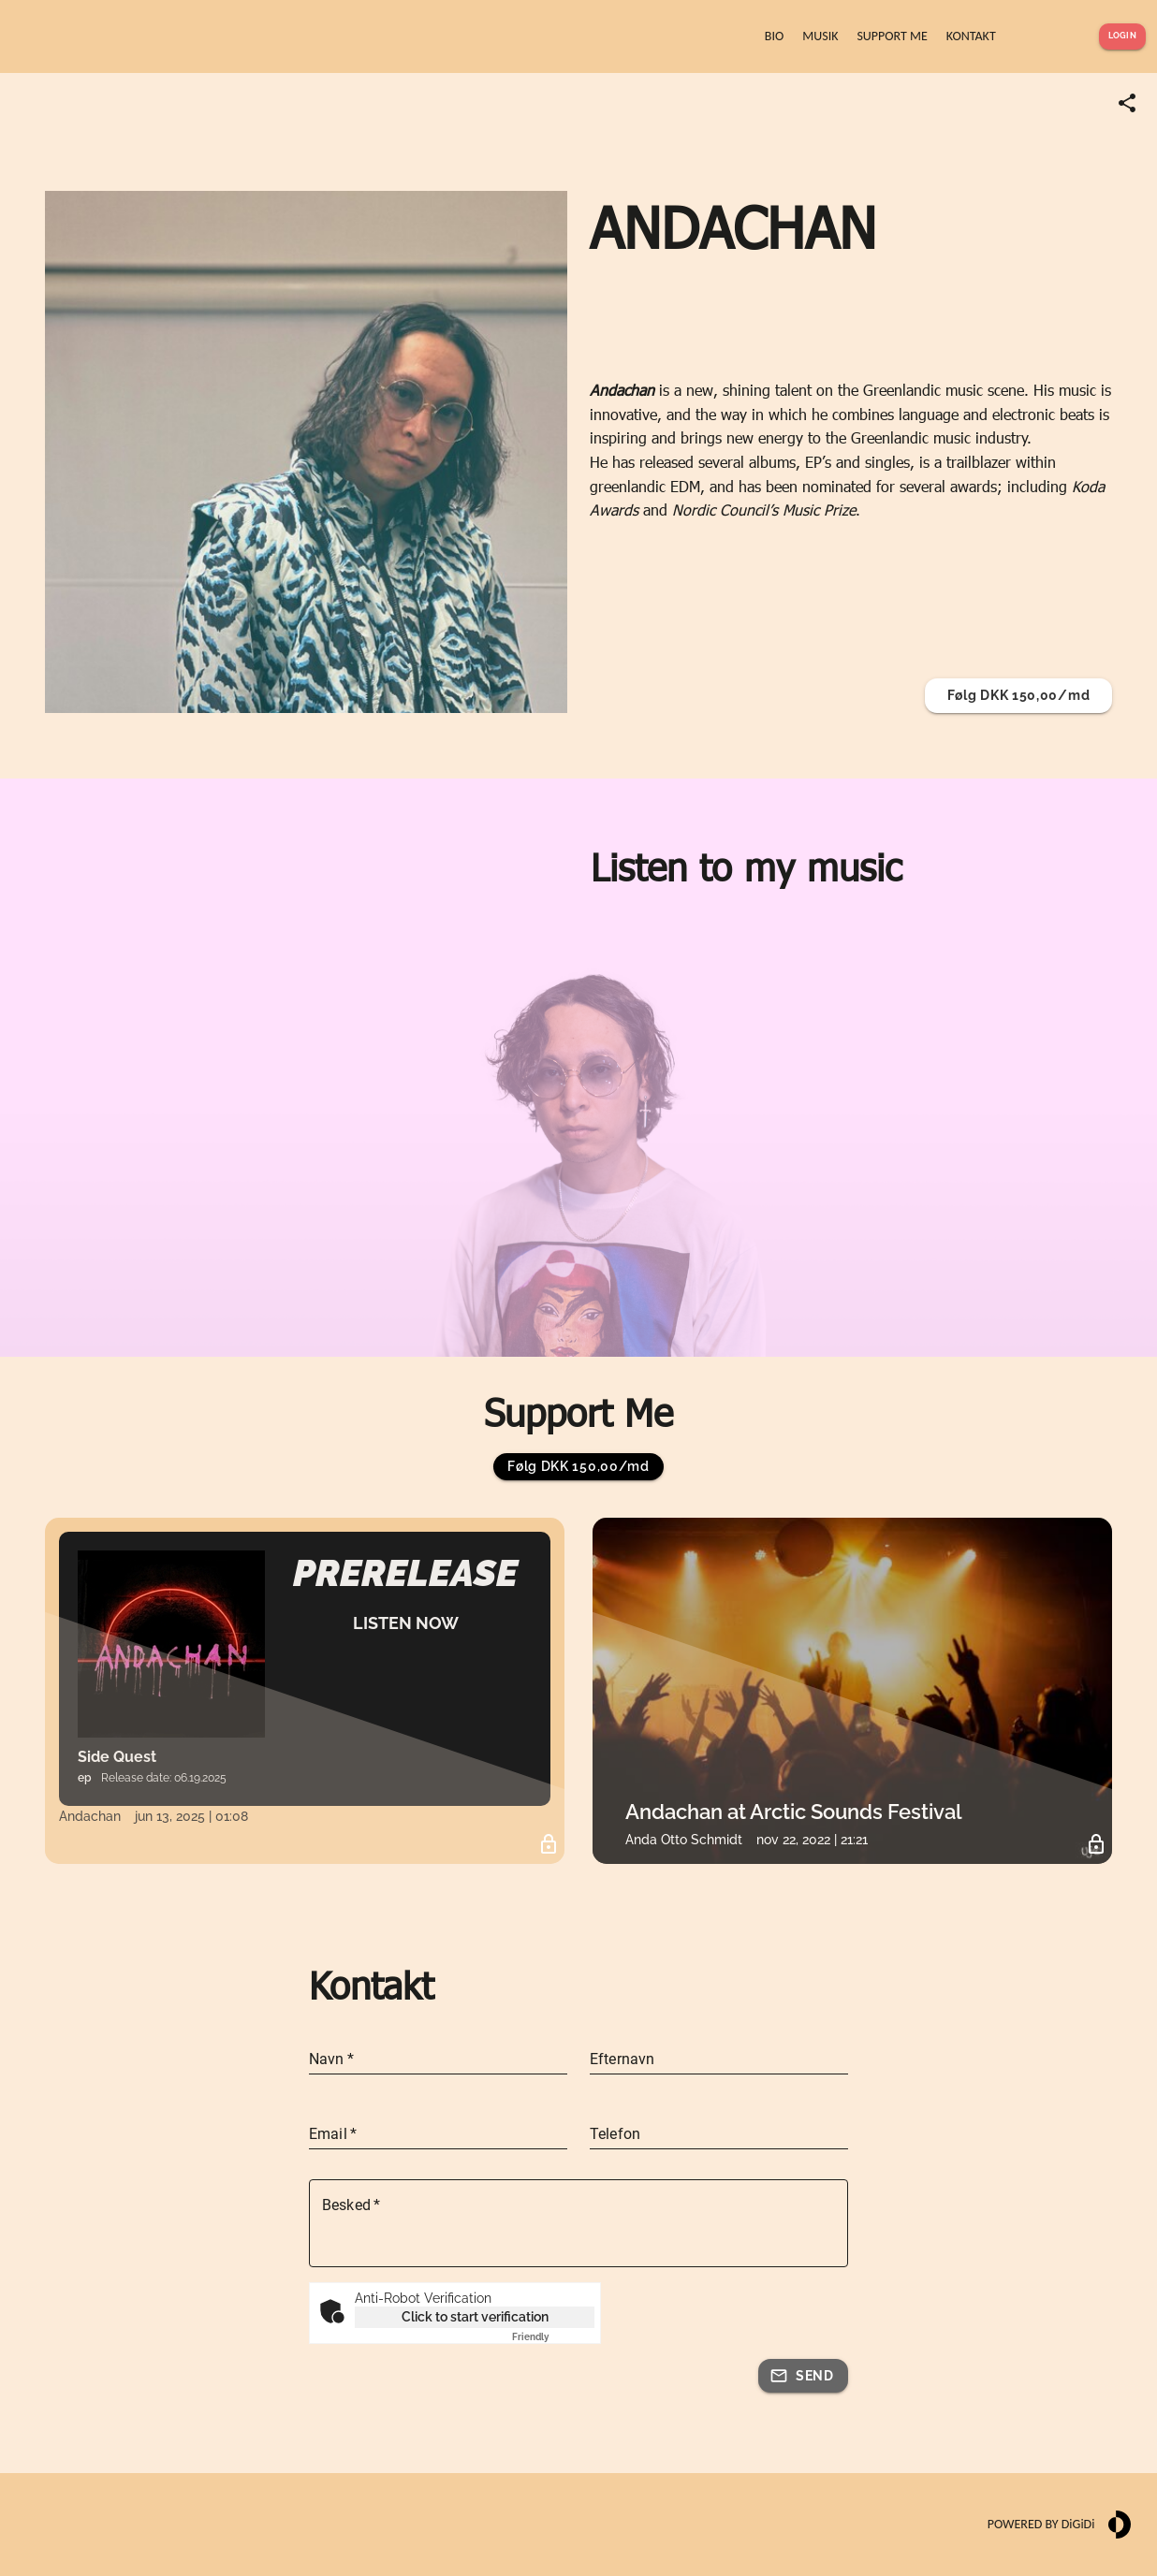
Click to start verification (475, 2316)
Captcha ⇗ (553, 2337)
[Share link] (1127, 102)
